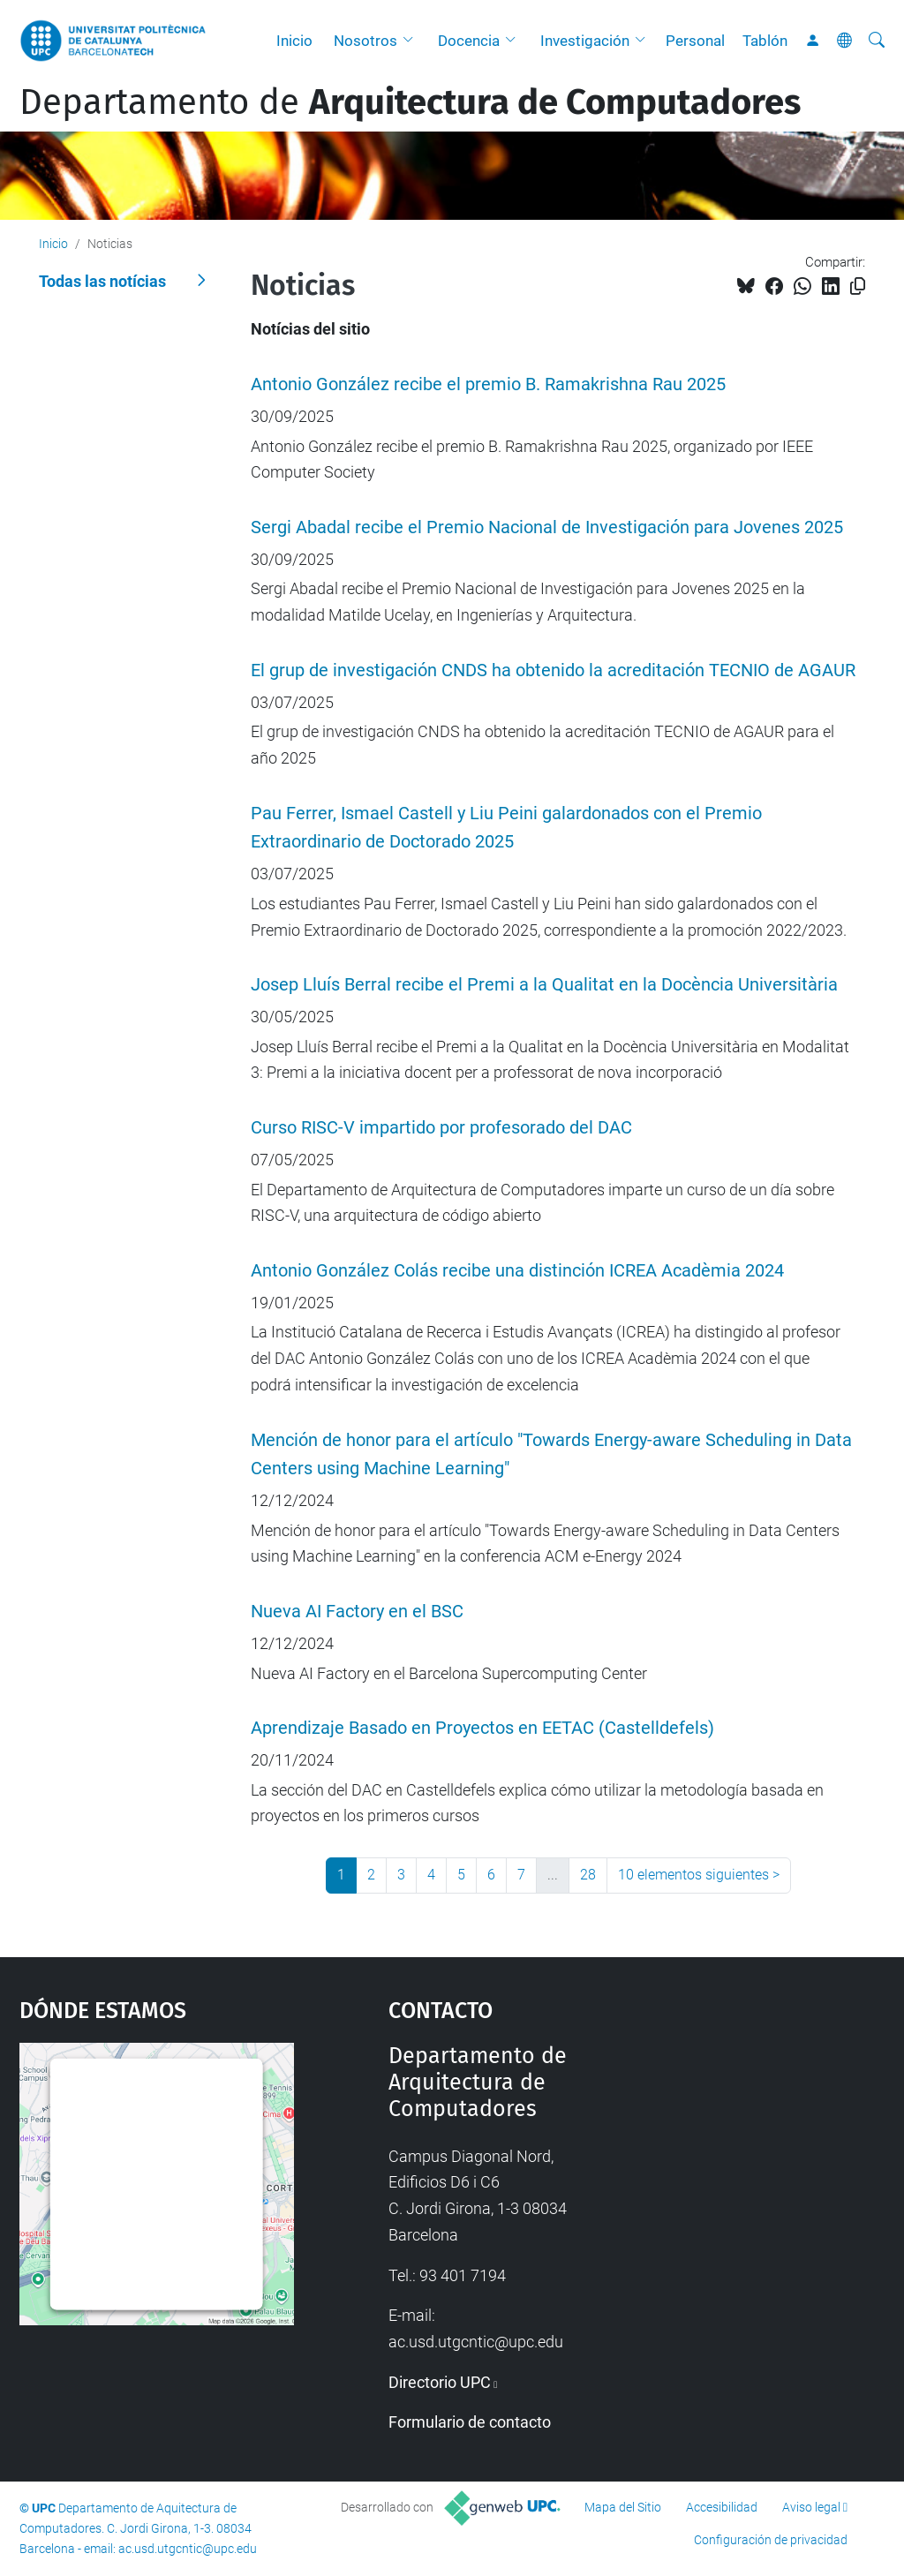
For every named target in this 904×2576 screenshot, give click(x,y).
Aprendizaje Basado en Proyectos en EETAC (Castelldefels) (482, 1728)
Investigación (584, 40)
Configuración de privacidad (771, 2540)
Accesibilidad (721, 2507)
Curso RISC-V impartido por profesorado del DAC (441, 1128)
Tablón (764, 40)
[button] (412, 40)
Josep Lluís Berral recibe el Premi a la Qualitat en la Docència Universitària (544, 985)
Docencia (469, 40)
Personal (695, 40)
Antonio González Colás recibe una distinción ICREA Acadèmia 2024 (517, 1271)
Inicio (294, 40)
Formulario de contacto (469, 2422)
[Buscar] (877, 40)
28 (588, 1874)
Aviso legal (811, 2507)
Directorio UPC (439, 2382)
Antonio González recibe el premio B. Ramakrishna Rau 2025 (488, 384)
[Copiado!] (857, 286)
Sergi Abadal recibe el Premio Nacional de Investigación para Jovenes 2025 (547, 527)
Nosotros (365, 40)
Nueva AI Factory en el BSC (357, 1611)
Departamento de (410, 102)
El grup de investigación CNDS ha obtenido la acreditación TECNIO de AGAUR (553, 670)
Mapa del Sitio (622, 2507)
